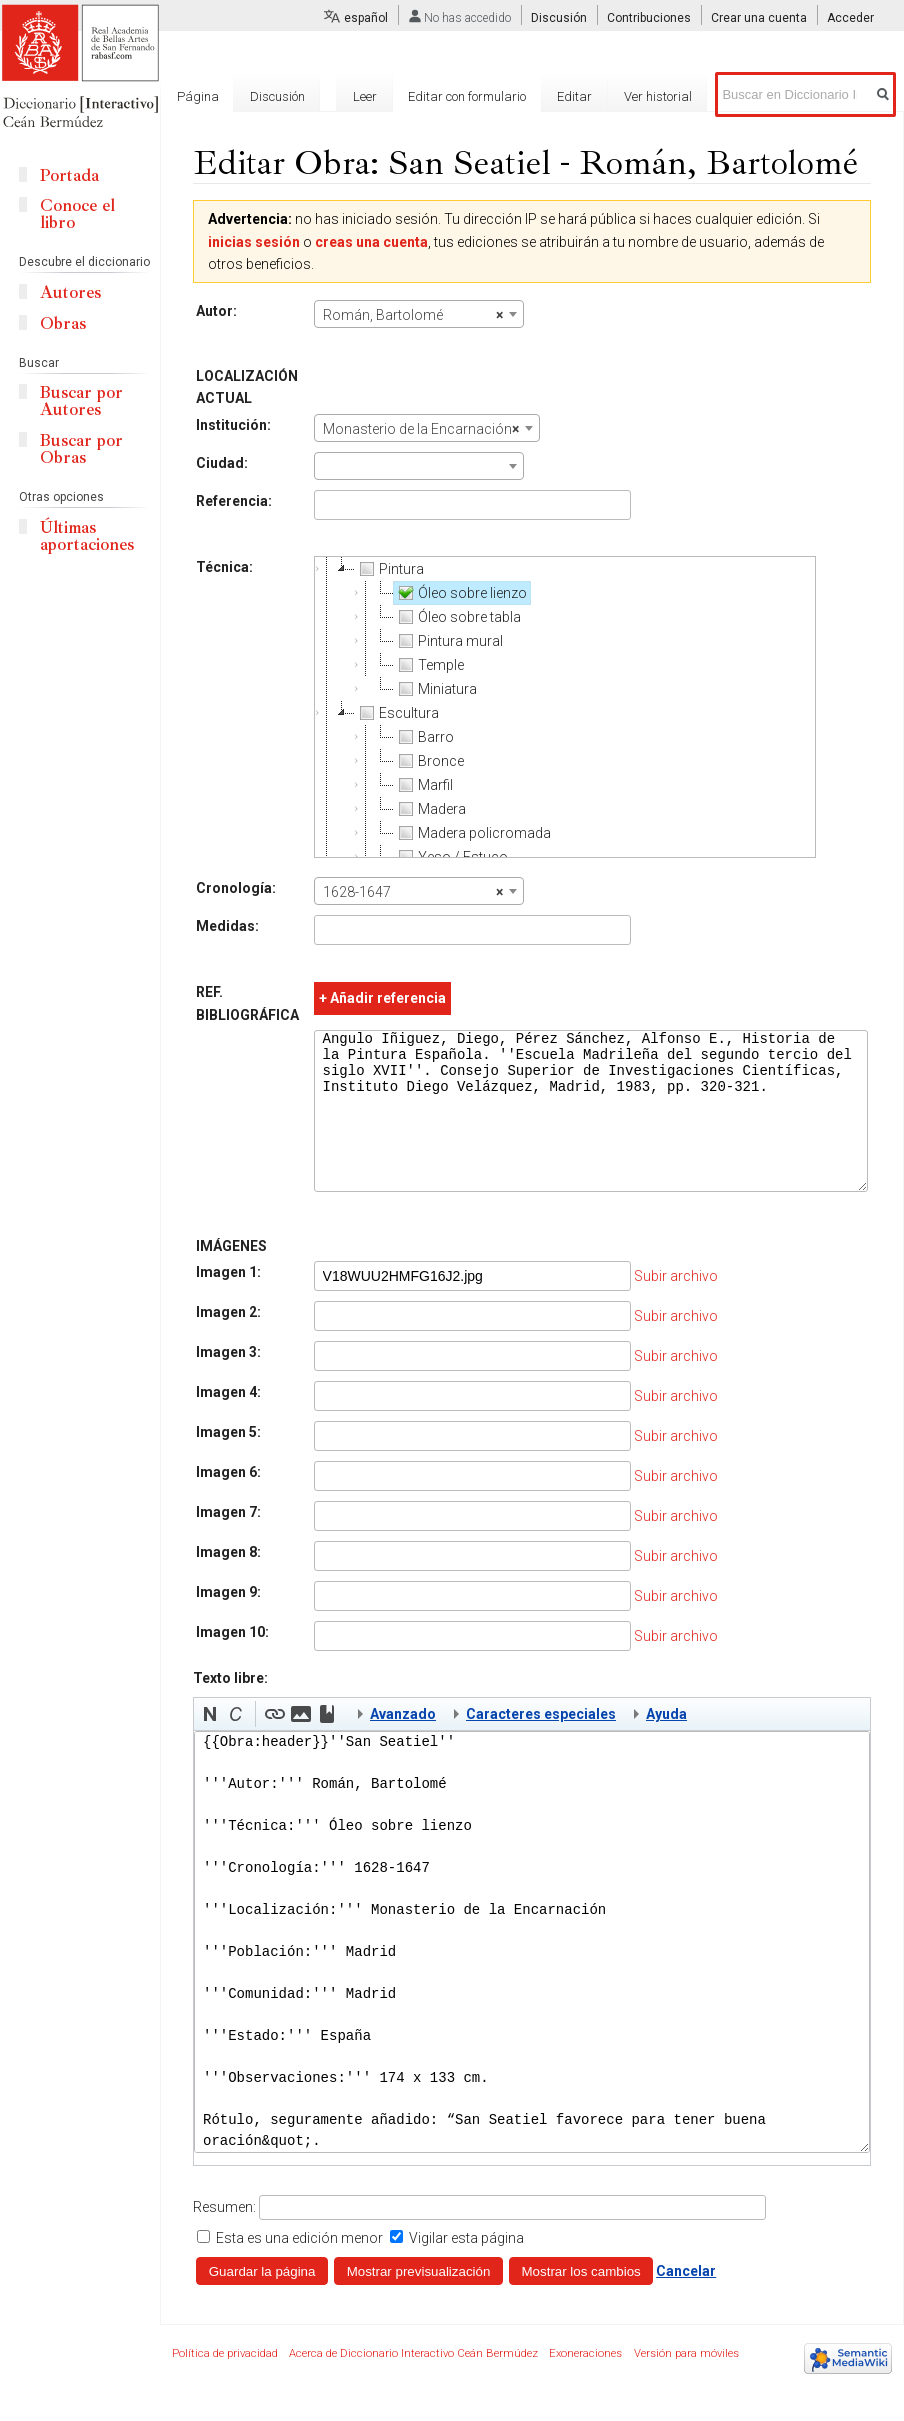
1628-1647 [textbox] (411, 892)
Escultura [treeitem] (395, 713)
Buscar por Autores (81, 401)
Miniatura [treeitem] (433, 689)
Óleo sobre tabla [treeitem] (455, 617)
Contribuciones (649, 18)
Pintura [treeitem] (387, 569)
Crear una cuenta (759, 18)
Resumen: (224, 2237)
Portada (69, 175)
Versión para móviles (686, 2383)
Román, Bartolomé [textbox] (411, 315)
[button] (210, 1744)
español (366, 18)
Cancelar (686, 2301)
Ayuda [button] (666, 1744)
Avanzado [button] (403, 1744)
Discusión (559, 18)
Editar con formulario (467, 96)
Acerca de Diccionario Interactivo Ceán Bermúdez (413, 2383)
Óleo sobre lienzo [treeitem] (458, 593)
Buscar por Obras (81, 449)
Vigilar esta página (466, 2268)
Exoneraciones (585, 2383)
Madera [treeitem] (428, 809)
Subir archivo (674, 1306)
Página (198, 96)
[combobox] (417, 314)
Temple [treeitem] (427, 665)
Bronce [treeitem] (427, 761)
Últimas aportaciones (87, 536)
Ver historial (658, 96)
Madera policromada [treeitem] (470, 833)
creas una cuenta (371, 242)
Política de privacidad (225, 2383)
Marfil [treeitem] (421, 785)
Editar (574, 96)
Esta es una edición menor (299, 2268)
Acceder (850, 18)
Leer (365, 96)
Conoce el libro (77, 214)
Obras (63, 323)
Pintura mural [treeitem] (446, 641)
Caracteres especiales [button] (541, 1744)
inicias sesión (254, 242)
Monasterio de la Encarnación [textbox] (419, 429)
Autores (70, 292)
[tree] (563, 707)
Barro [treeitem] (422, 737)
